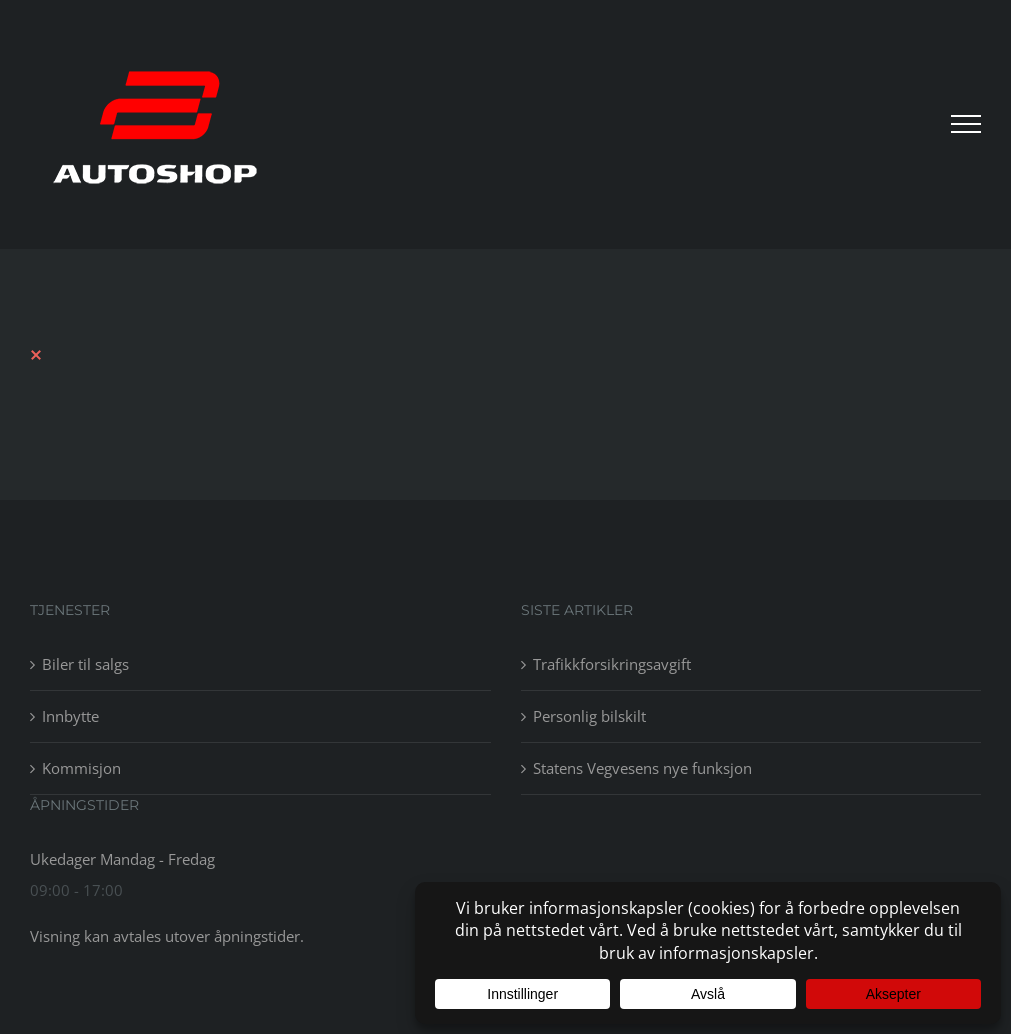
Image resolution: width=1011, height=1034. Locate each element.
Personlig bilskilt (589, 716)
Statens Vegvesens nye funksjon (642, 768)
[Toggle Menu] (966, 124)
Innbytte (70, 716)
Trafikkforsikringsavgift (612, 664)
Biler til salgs (85, 664)
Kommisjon (81, 768)
